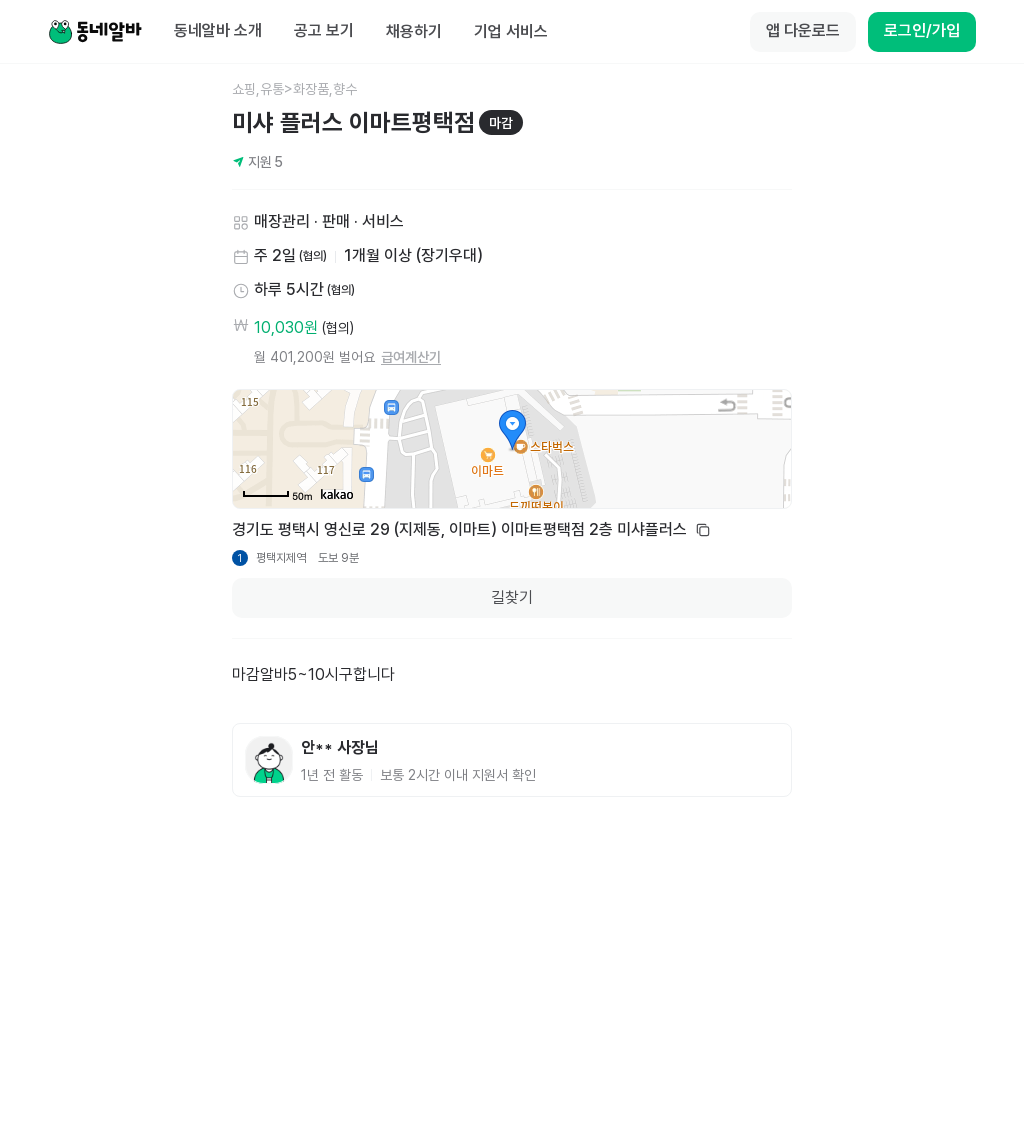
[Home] (95, 32)
